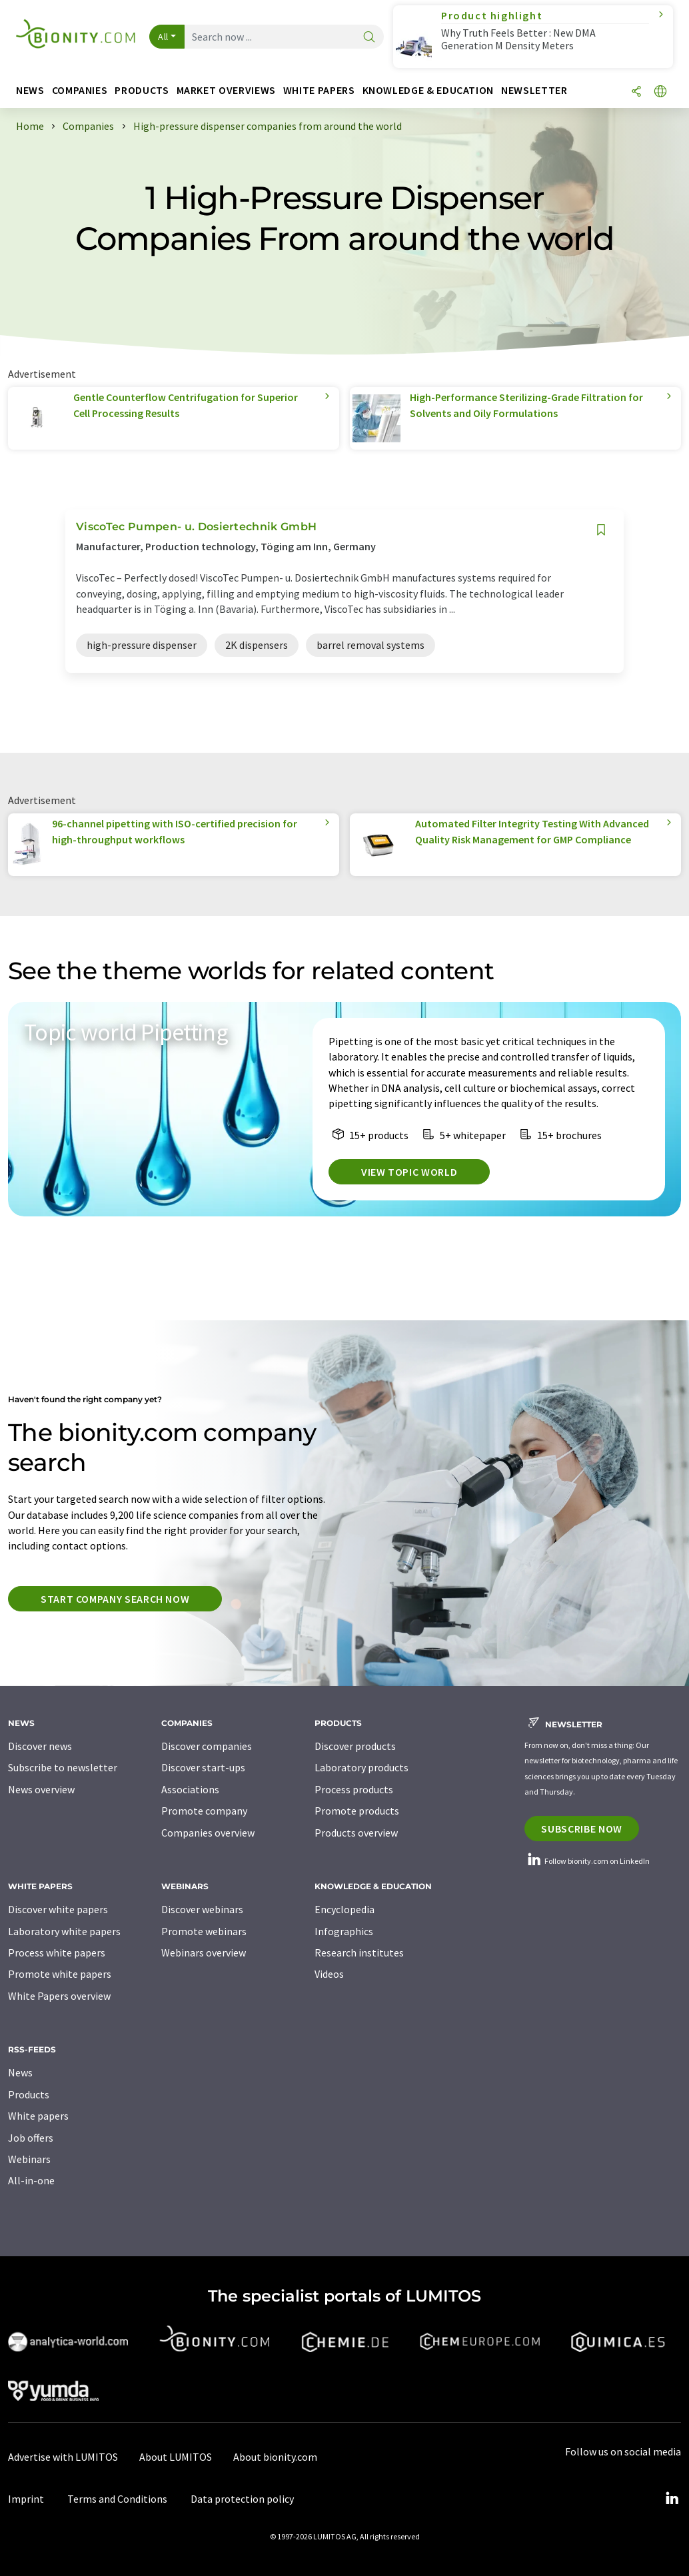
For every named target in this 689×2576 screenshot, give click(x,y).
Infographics (344, 1931)
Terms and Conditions (117, 2498)
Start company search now (115, 1598)
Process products (354, 1789)
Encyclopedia (344, 1909)
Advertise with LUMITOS (63, 2456)
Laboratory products (361, 1767)
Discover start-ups (203, 1767)
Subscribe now (581, 1828)
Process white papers (56, 1952)
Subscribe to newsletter (62, 1767)
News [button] (30, 90)
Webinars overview (203, 1952)
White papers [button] (319, 90)
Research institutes (359, 1952)
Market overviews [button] (226, 90)
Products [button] (142, 90)
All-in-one (31, 2180)
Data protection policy (242, 2498)
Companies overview (208, 1832)
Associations (190, 1789)
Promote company (204, 1810)
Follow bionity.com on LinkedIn (587, 1861)
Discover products (355, 1746)
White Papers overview (59, 1995)
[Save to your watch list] (601, 530)
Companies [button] (80, 90)
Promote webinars (204, 1931)
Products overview (356, 1832)
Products (28, 2094)
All (163, 37)
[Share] (636, 92)
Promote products (357, 1810)
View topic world (409, 1171)
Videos (329, 1973)
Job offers (30, 2137)
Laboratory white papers (64, 1931)
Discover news (40, 1746)
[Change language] (660, 92)
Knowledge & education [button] (428, 90)
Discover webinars (202, 1909)
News (20, 2072)
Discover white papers (58, 1909)
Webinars (29, 2159)
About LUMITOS (175, 2456)
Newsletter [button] (534, 90)
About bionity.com (275, 2456)
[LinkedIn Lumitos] (671, 2498)
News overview (41, 1789)
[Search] (369, 37)
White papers (38, 2115)
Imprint (26, 2498)
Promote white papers (59, 1973)
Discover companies (206, 1746)
